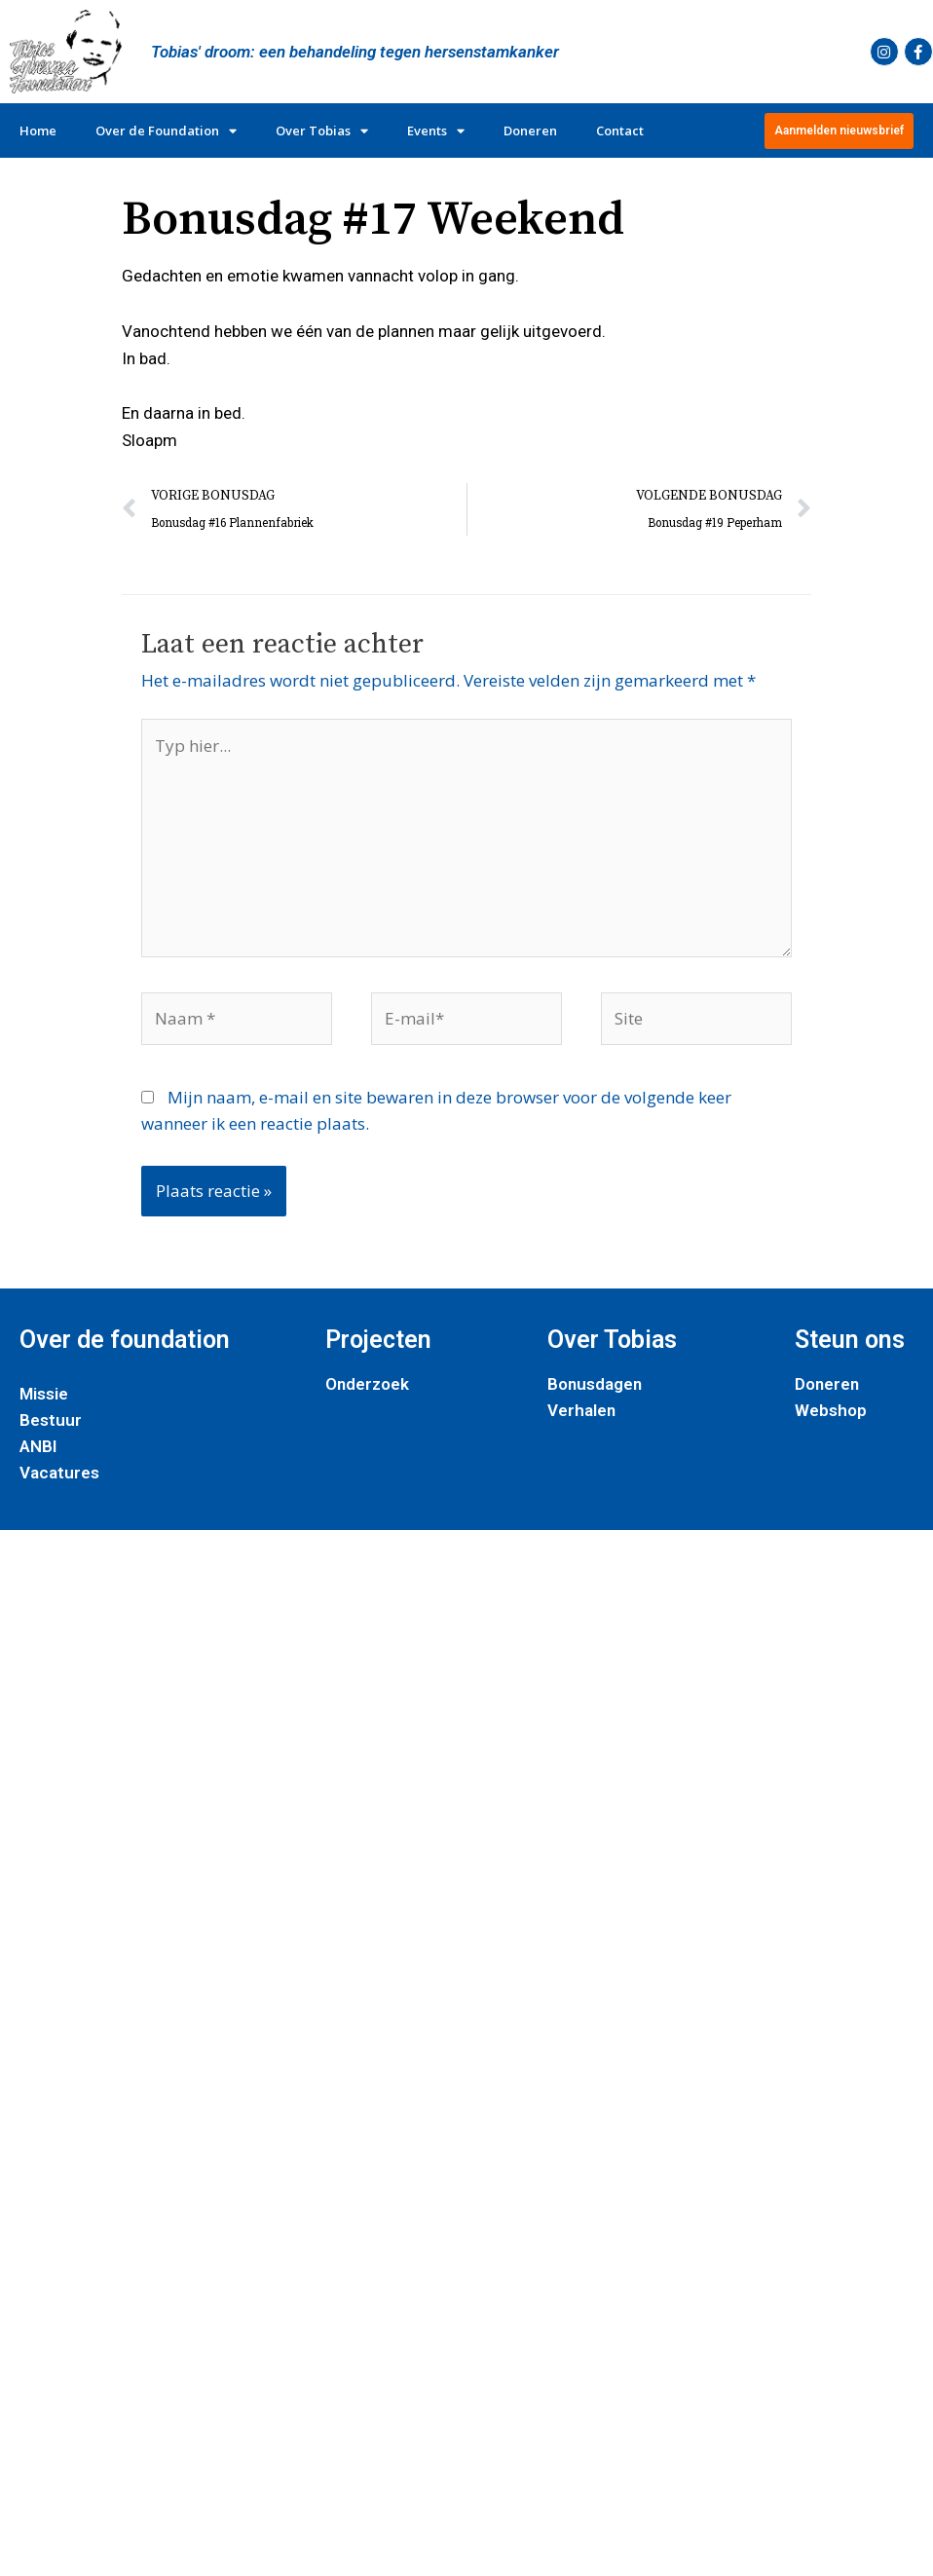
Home (37, 130)
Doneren (530, 130)
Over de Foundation (166, 131)
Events (436, 131)
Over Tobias (322, 131)
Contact (620, 130)
